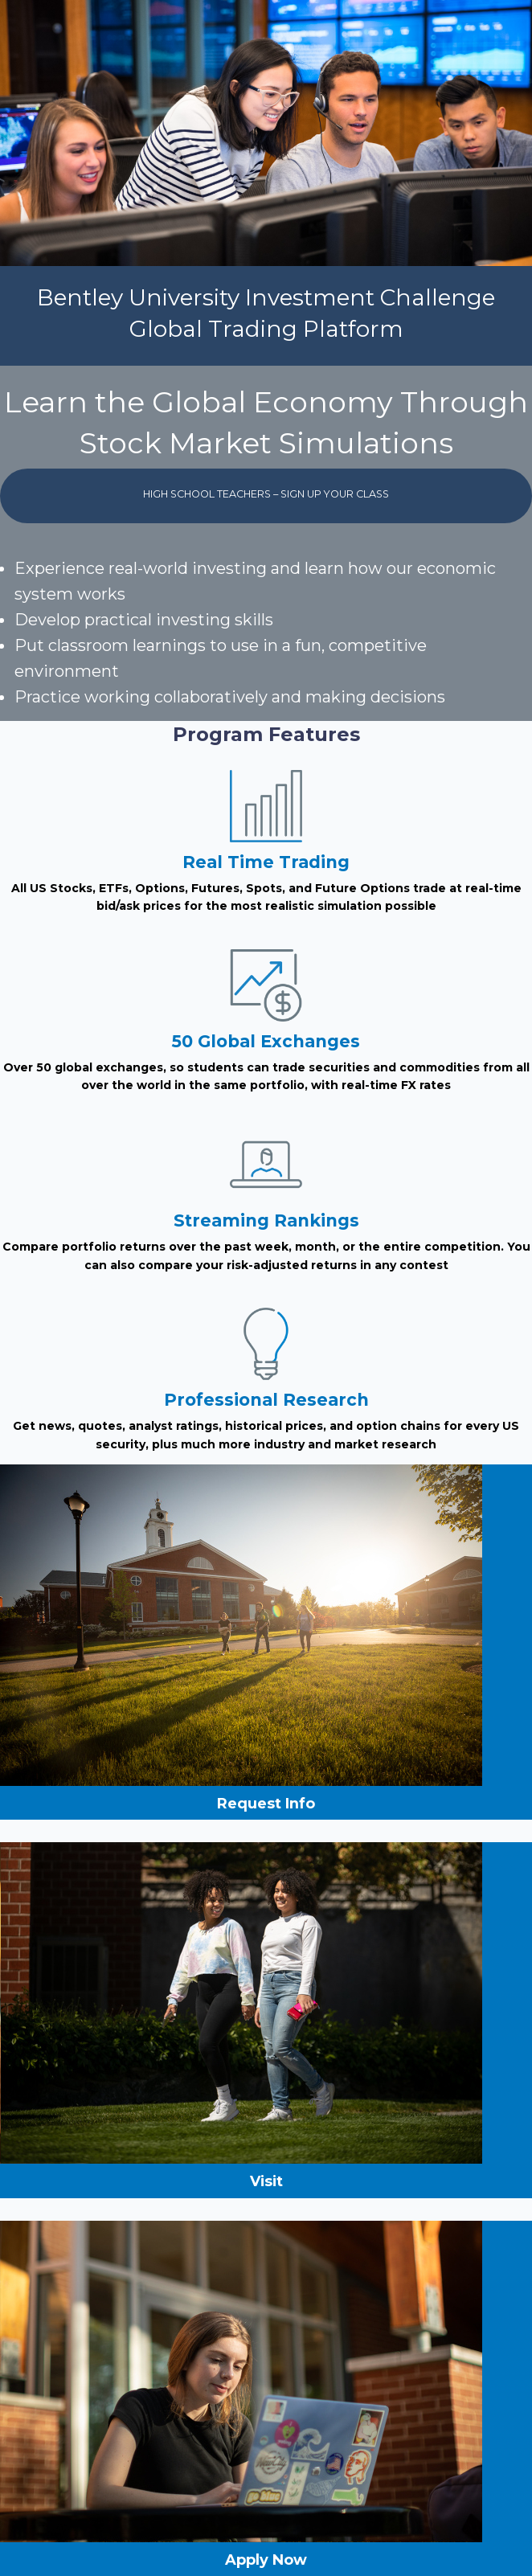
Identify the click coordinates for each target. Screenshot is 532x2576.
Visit (266, 2181)
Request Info (266, 1803)
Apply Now (266, 2560)
